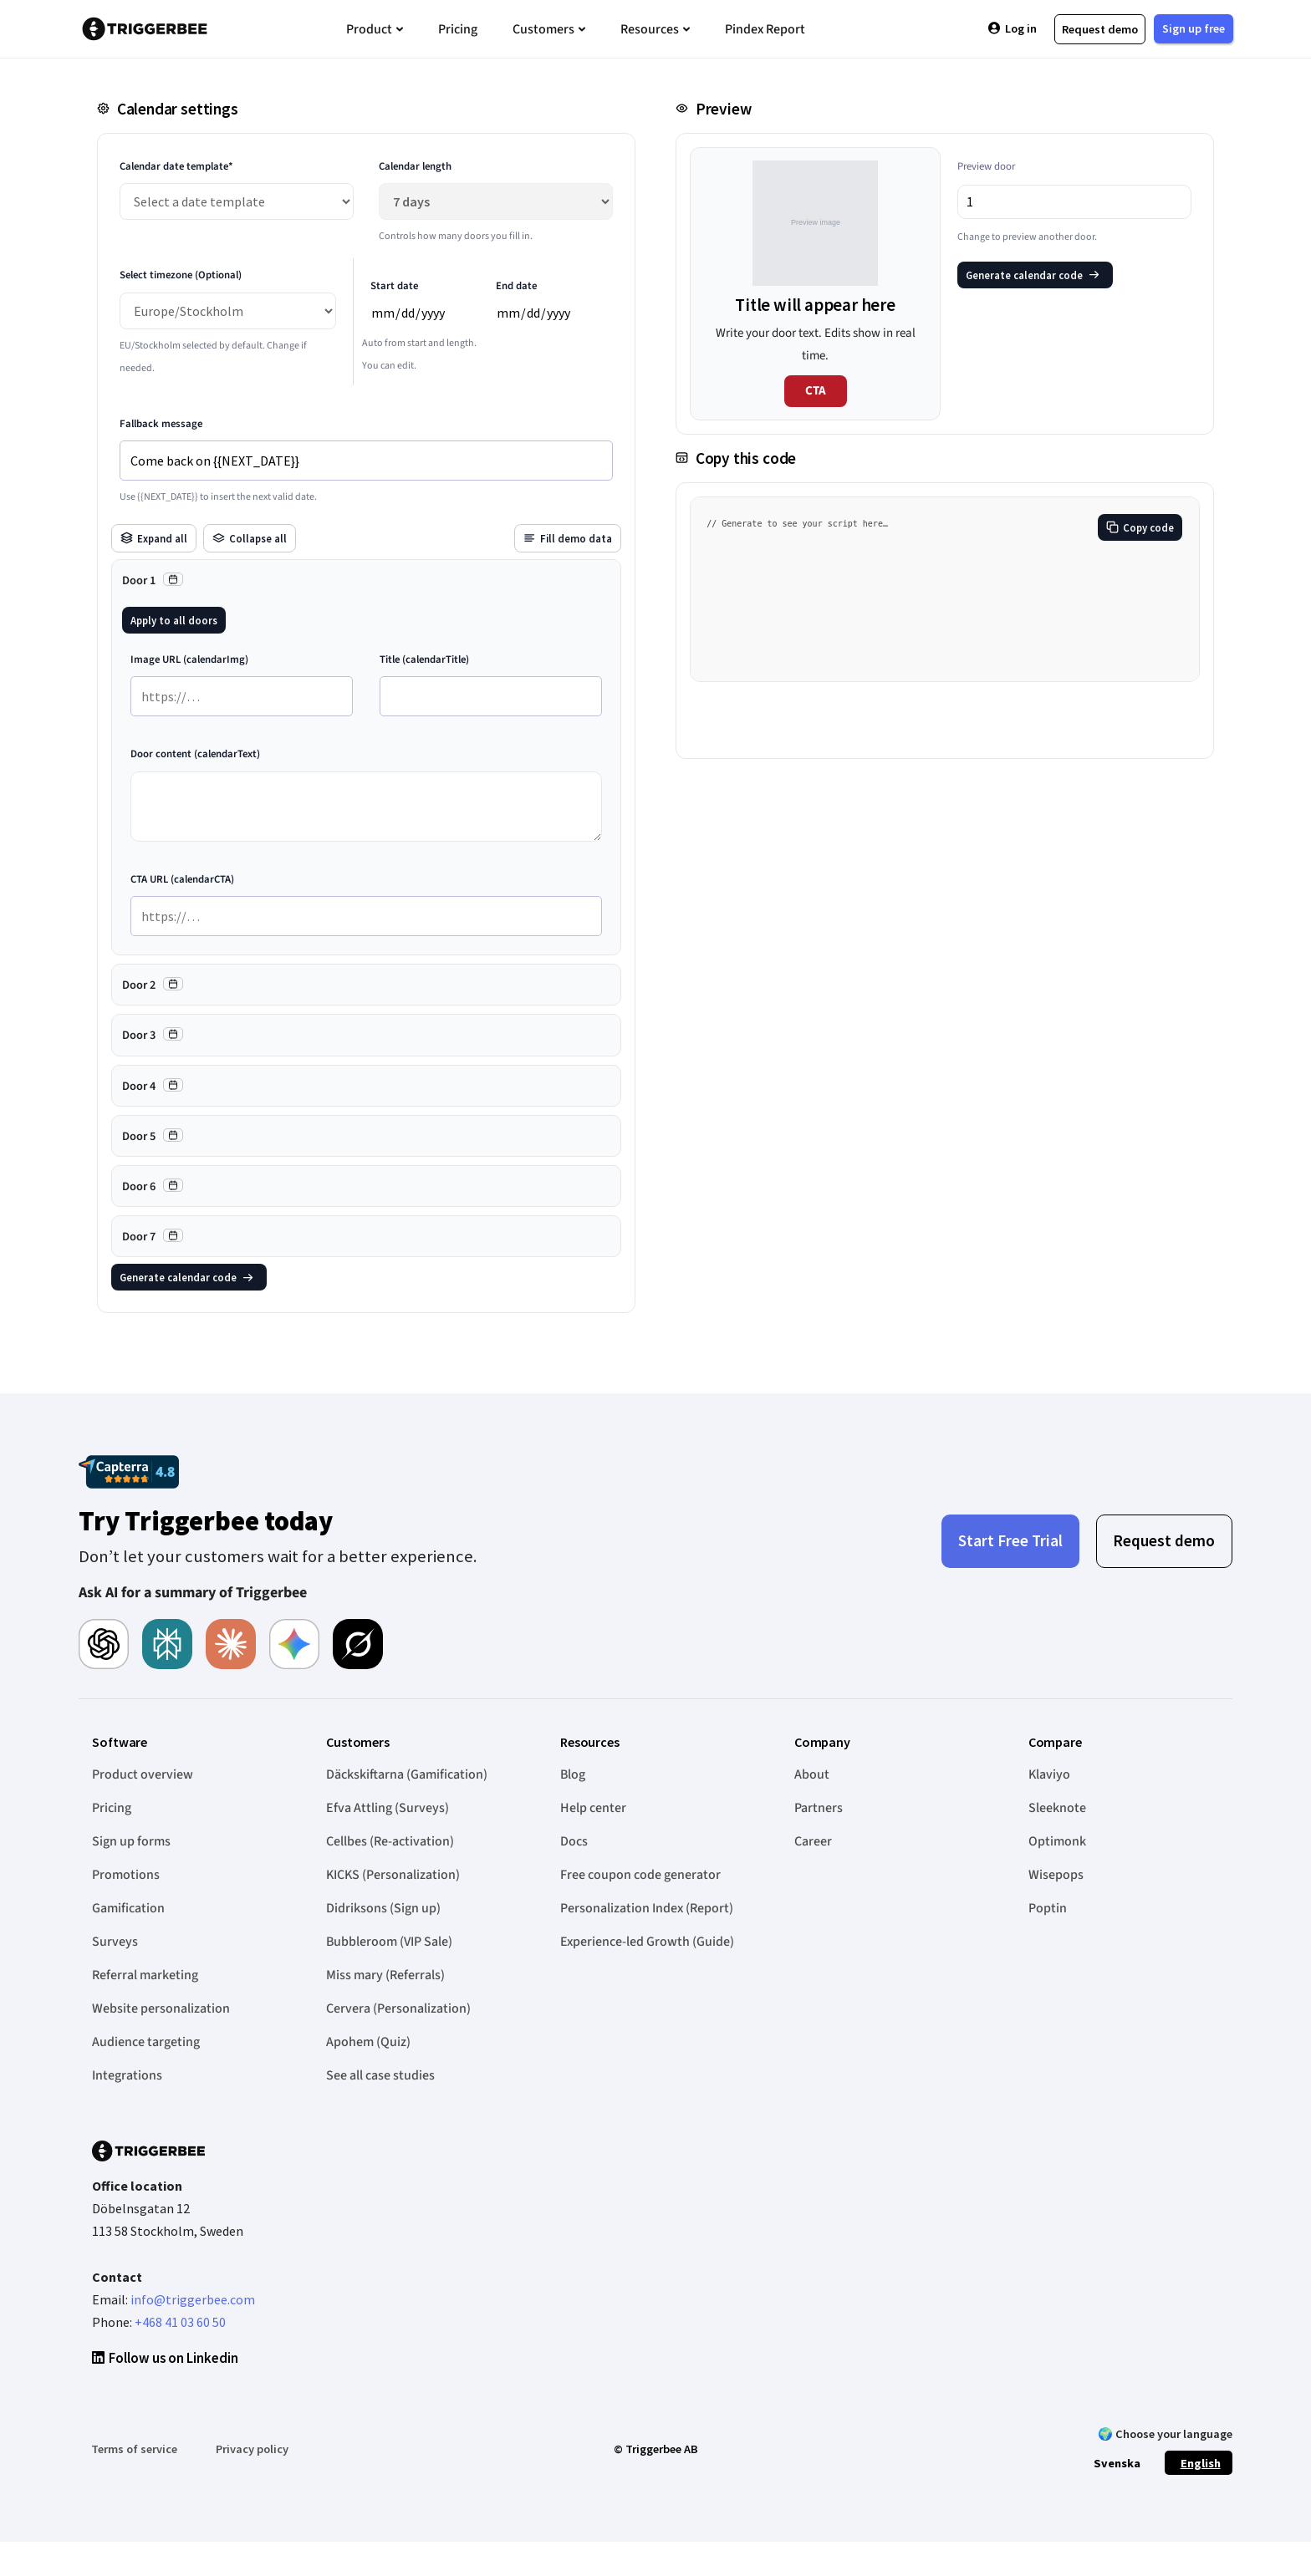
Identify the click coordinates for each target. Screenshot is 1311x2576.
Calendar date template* (176, 166)
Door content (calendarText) (195, 753)
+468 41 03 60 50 (180, 2322)
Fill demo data (567, 538)
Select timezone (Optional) (181, 275)
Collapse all (249, 538)
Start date (394, 285)
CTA (815, 391)
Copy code (1140, 527)
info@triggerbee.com (192, 2299)
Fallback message (161, 423)
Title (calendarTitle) (424, 659)
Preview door (986, 166)
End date (516, 285)
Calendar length (415, 166)
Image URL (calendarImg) (189, 659)
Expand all (153, 538)
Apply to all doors (173, 620)
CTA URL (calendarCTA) (182, 879)
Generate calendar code (187, 1277)
